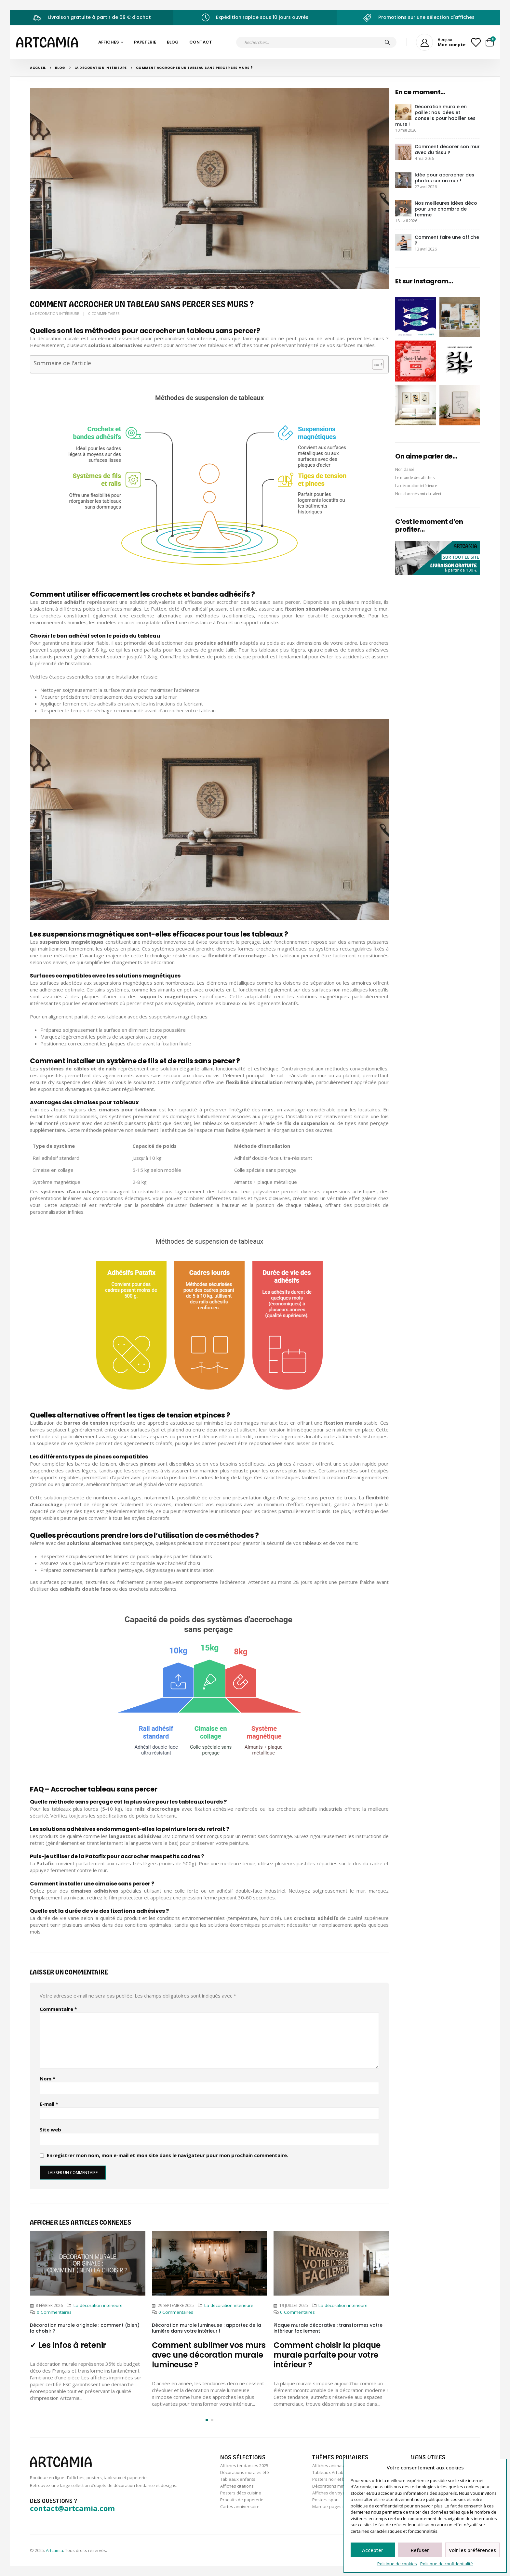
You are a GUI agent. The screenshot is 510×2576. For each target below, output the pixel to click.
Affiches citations (237, 2486)
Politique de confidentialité (446, 2564)
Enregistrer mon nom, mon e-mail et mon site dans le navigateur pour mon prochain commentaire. (167, 2155)
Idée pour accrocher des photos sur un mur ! (444, 178)
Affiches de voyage (331, 2493)
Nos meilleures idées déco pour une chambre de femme (446, 209)
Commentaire (58, 2009)
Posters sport (325, 2500)
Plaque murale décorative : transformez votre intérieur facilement (328, 2328)
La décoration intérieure (54, 313)
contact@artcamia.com (72, 2508)
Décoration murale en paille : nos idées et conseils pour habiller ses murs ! (435, 115)
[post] (403, 111)
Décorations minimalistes (337, 2486)
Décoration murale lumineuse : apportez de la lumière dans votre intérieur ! (206, 2328)
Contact (200, 42)
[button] (206, 2420)
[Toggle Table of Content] (374, 364)
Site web (50, 2129)
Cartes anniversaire (240, 2506)
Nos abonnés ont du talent (418, 494)
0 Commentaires (103, 313)
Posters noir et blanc (332, 2479)
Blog (173, 42)
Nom (47, 2078)
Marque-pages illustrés (335, 2506)
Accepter (372, 2550)
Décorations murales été (244, 2472)
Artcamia (54, 2550)
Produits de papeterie (241, 2500)
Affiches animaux (329, 2465)
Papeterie (145, 42)
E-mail (49, 2104)
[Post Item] (87, 2263)
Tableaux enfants (237, 2479)
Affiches (108, 42)
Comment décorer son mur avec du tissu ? (447, 149)
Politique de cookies (397, 2564)
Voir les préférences (472, 2550)
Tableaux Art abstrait (333, 2472)
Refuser (420, 2550)
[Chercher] (387, 42)
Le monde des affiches (414, 477)
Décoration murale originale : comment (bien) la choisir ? (85, 2328)
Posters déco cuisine (240, 2493)
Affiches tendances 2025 (244, 2465)
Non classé (404, 469)
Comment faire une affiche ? (447, 240)
